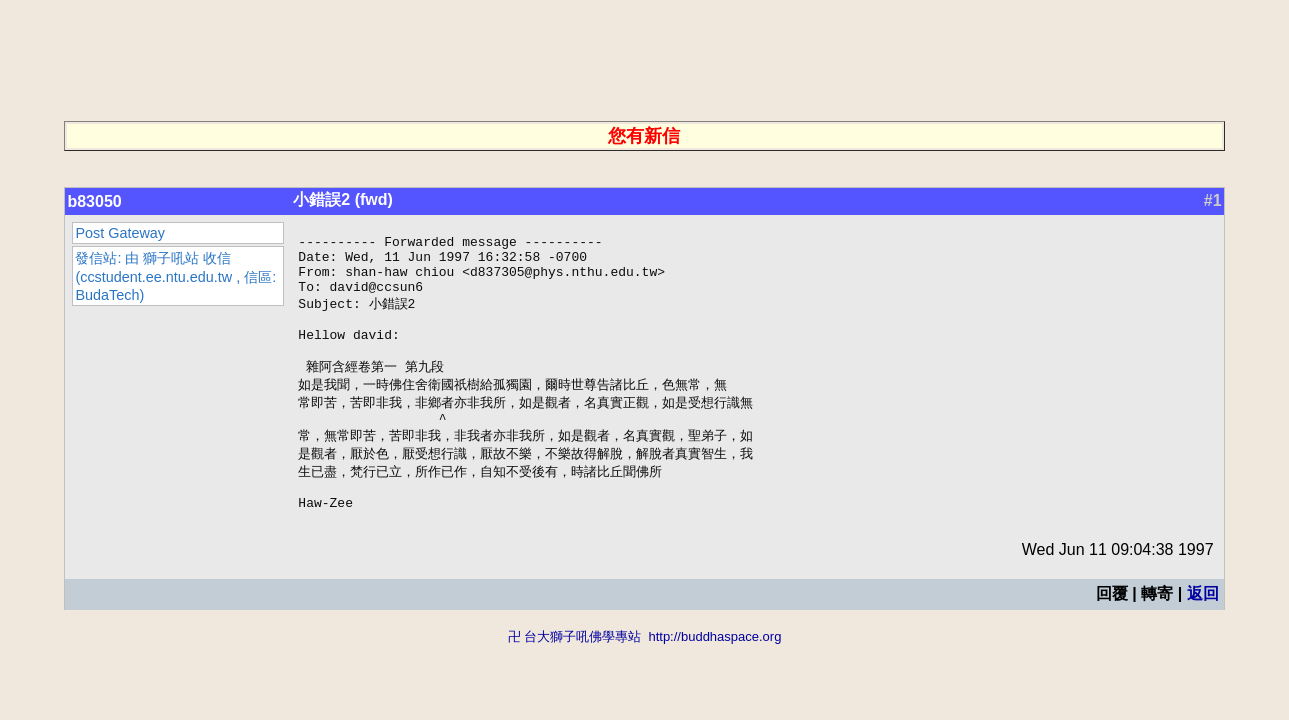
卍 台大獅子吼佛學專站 (575, 673)
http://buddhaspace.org (714, 673)
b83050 (94, 201)
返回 (1203, 630)
